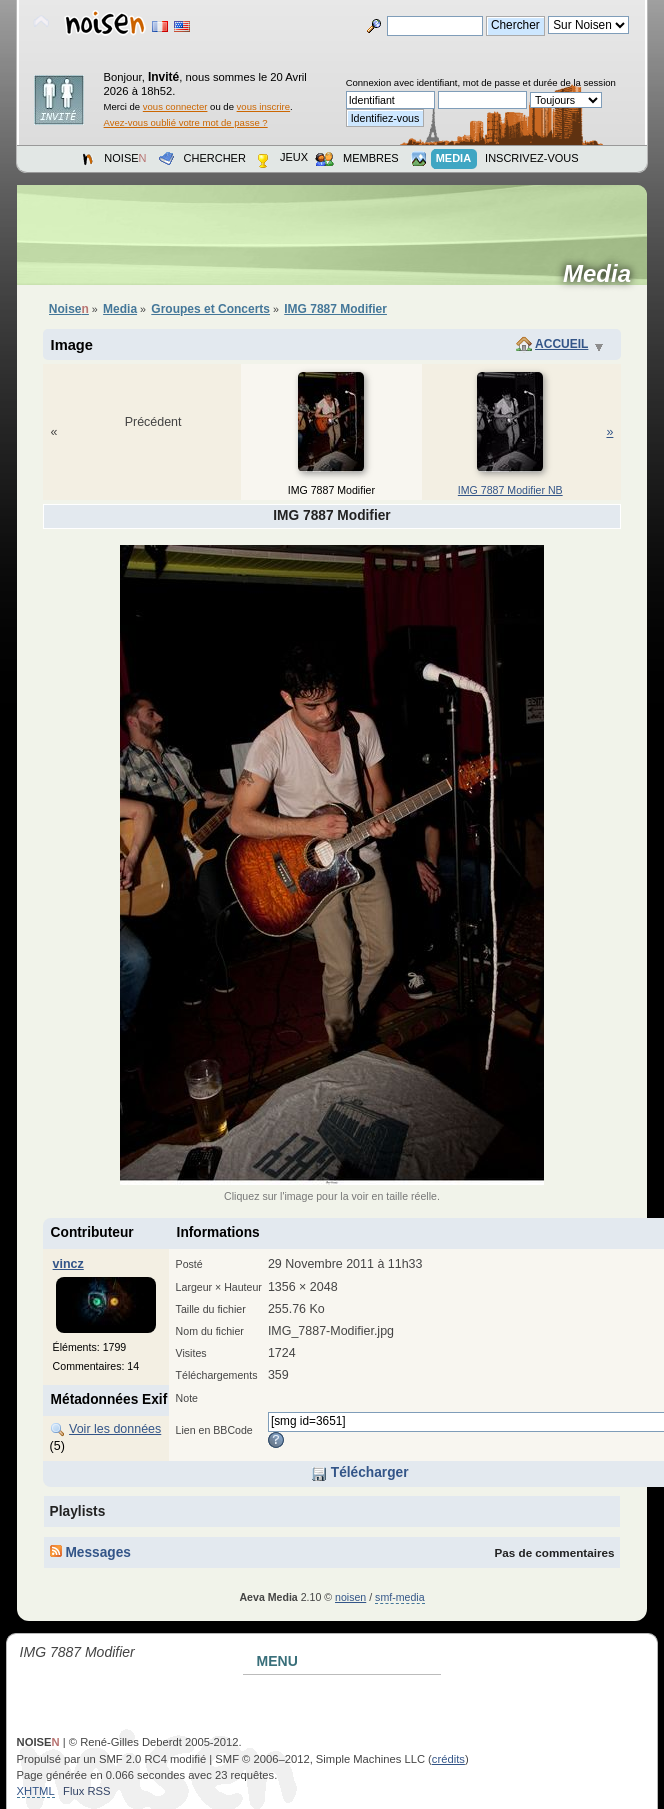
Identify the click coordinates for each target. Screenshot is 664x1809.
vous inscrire (264, 106)
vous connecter (175, 106)
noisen (350, 1597)
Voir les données (115, 1429)
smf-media (399, 1597)
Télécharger (360, 1472)
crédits (448, 1759)
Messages (90, 1552)
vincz (68, 1264)
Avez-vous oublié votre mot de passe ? (186, 122)
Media (603, 274)
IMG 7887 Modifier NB (510, 490)
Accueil (561, 344)
